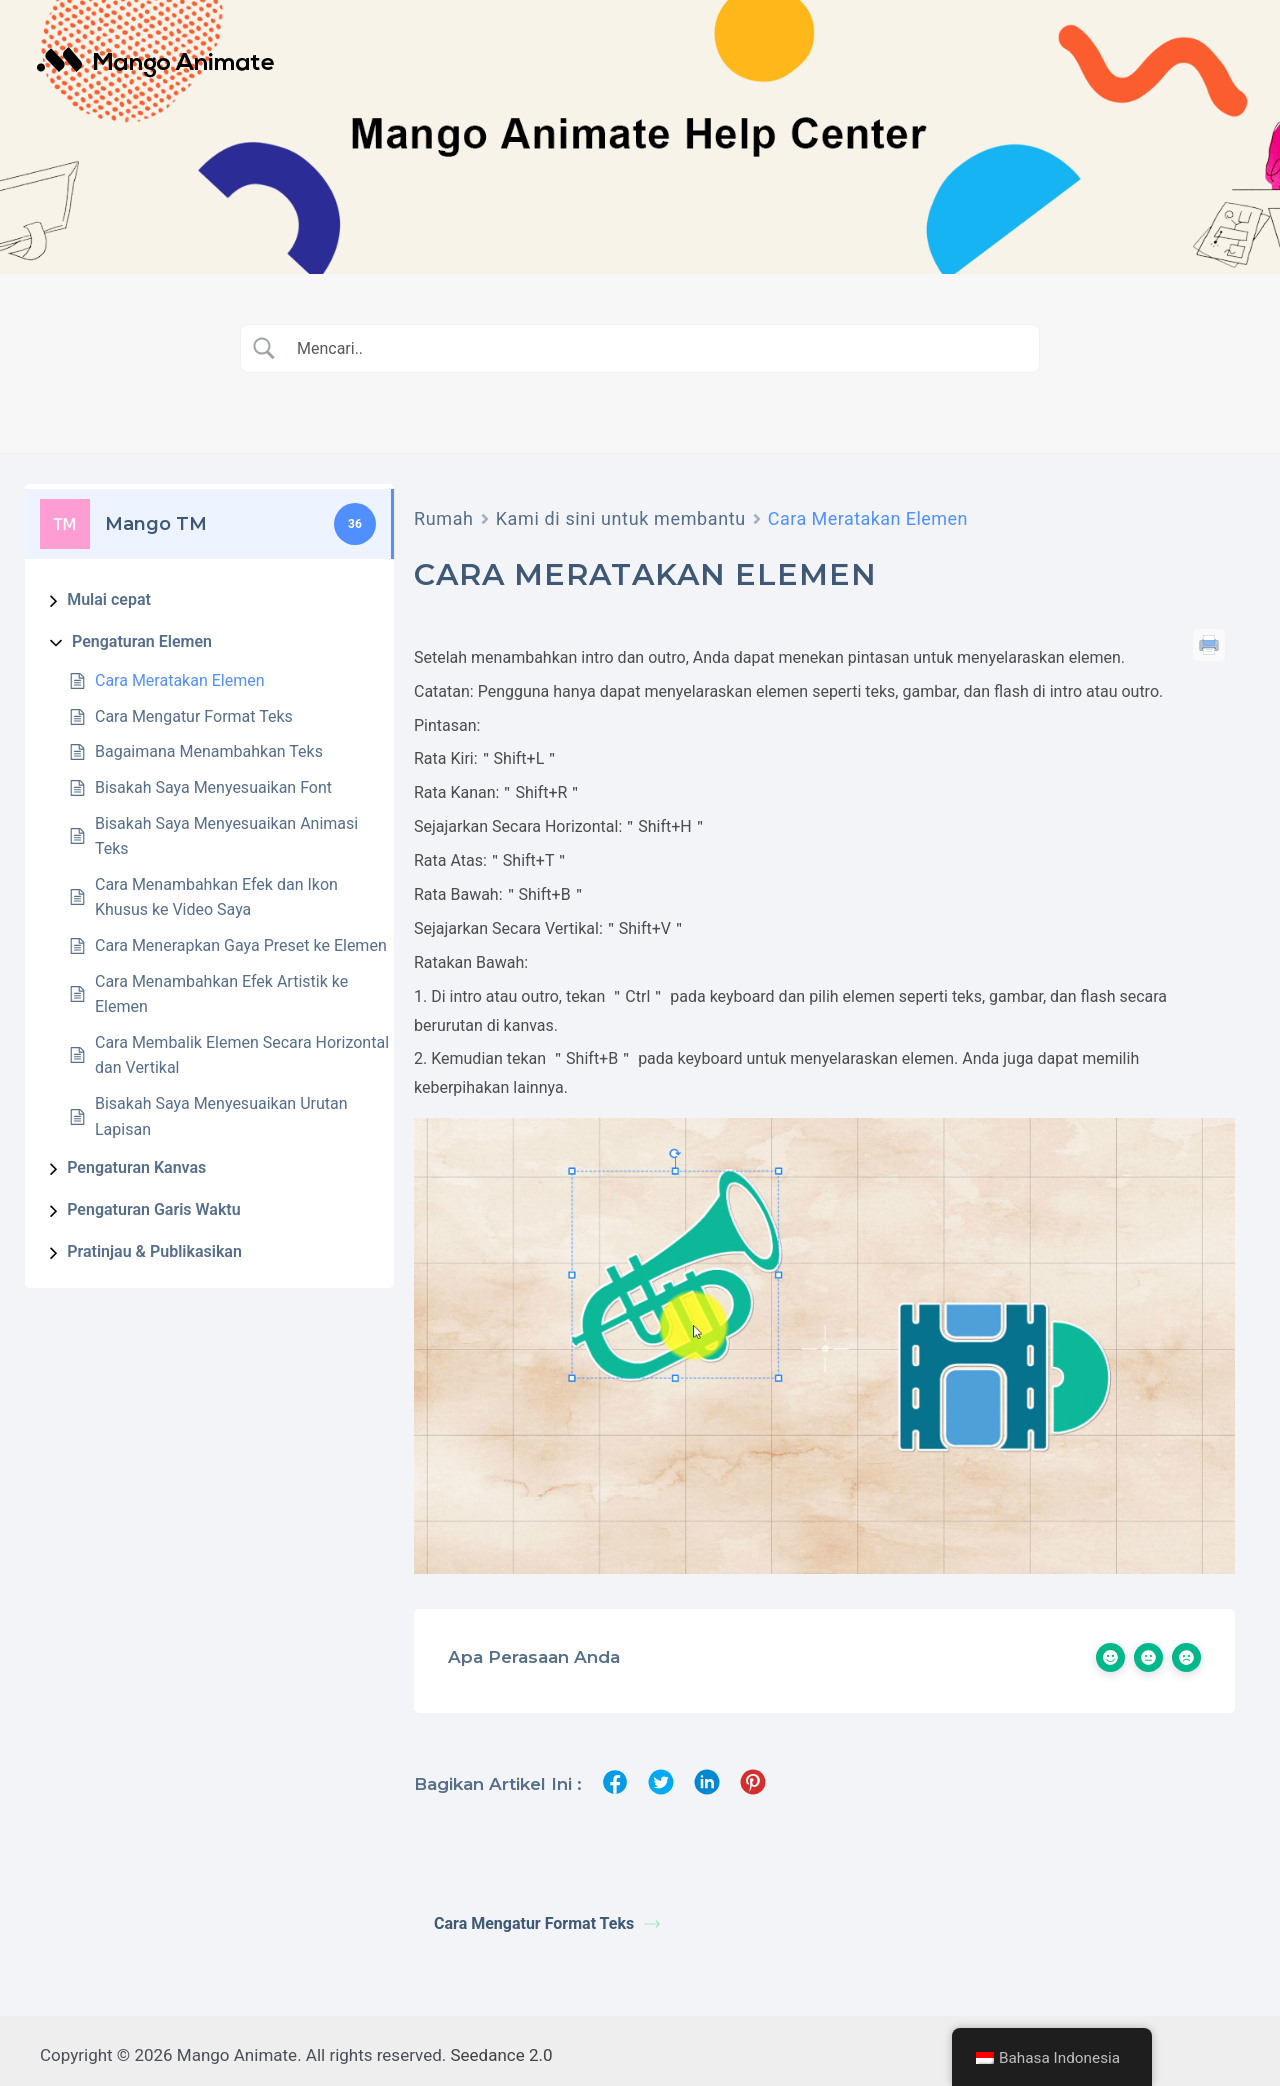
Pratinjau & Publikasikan (154, 1251)
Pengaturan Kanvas (136, 1167)
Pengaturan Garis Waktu (153, 1209)
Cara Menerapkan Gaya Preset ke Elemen (241, 945)
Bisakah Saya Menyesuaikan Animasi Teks (226, 836)
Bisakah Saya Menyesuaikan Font (213, 787)
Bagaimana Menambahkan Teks (209, 751)
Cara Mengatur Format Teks (194, 716)
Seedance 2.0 (502, 2046)
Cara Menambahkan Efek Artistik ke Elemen (221, 994)
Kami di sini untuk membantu (621, 518)
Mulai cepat (109, 599)
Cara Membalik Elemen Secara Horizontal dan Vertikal (242, 1055)
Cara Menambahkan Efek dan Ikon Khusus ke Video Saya (216, 897)
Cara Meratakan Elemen (180, 680)
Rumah (444, 518)
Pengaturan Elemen (142, 641)
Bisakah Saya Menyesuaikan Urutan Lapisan (221, 1116)
